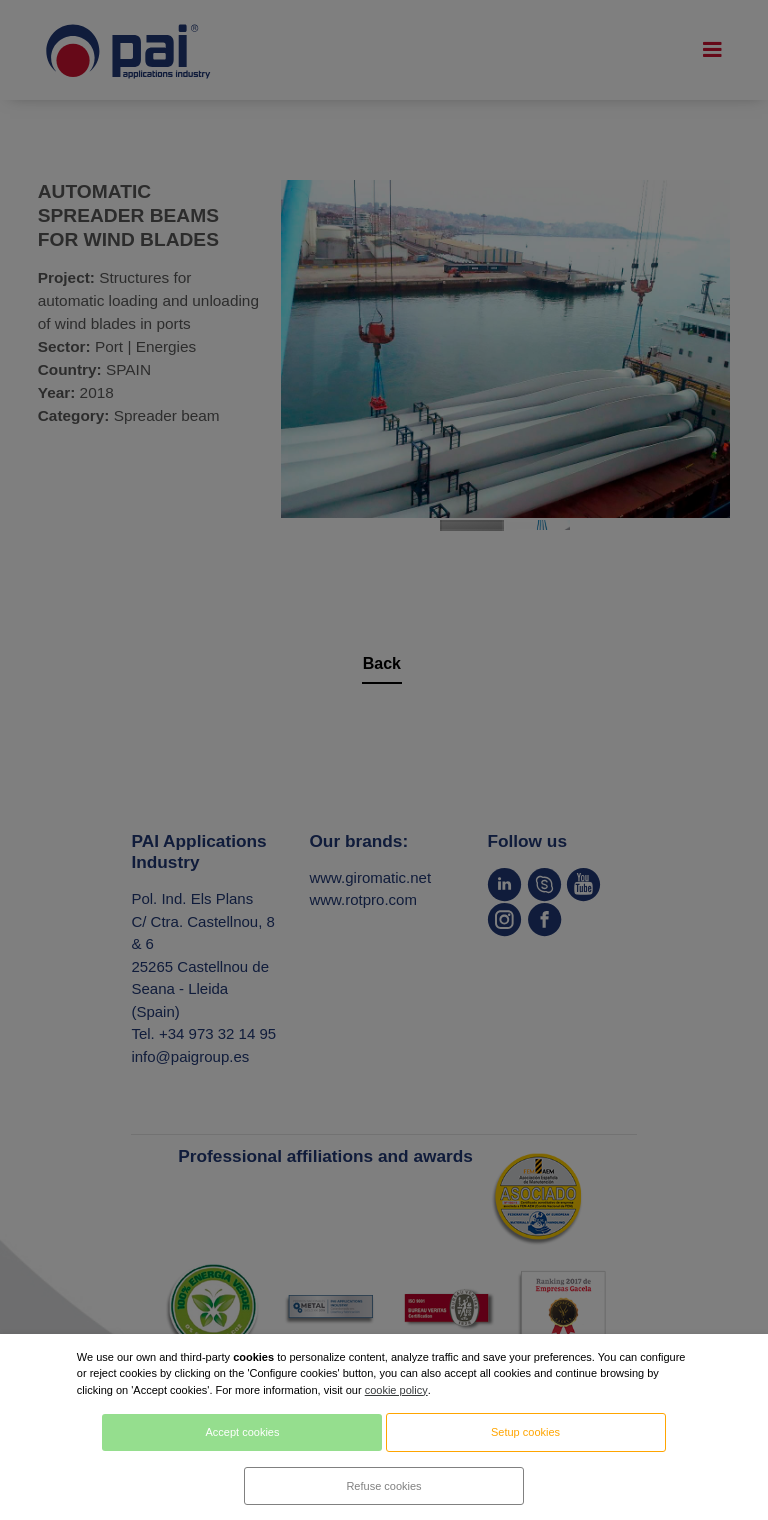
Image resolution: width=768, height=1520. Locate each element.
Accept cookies (242, 1432)
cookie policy (396, 1390)
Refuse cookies (383, 1486)
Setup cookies (525, 1432)
